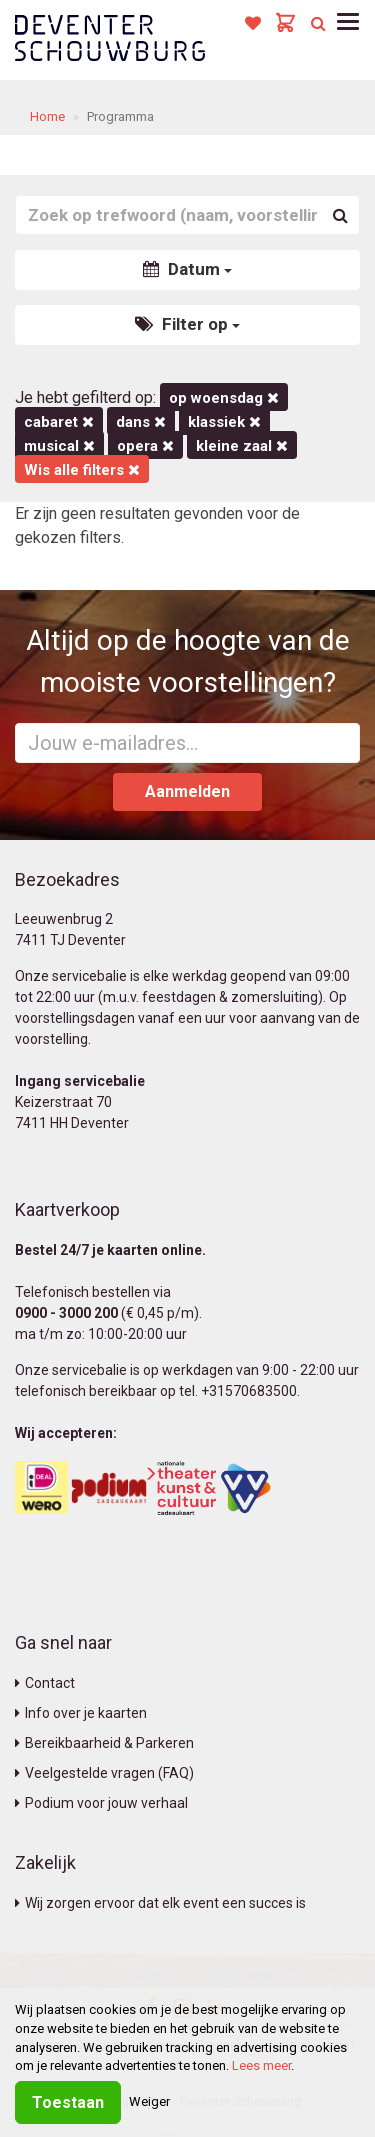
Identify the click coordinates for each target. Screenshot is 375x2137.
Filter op (187, 324)
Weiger (149, 2101)
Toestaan (68, 2102)
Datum (187, 269)
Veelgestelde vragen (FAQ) (104, 1773)
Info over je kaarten (81, 1713)
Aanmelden (187, 791)
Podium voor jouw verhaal (101, 1803)
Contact (45, 1683)
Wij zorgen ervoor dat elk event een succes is (160, 1903)
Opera (145, 446)
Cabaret (59, 422)
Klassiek (224, 422)
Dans (141, 422)
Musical (59, 446)
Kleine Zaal (242, 446)
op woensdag (224, 398)
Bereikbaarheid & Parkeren (104, 1743)
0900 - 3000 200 (66, 1313)
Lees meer (261, 2065)
